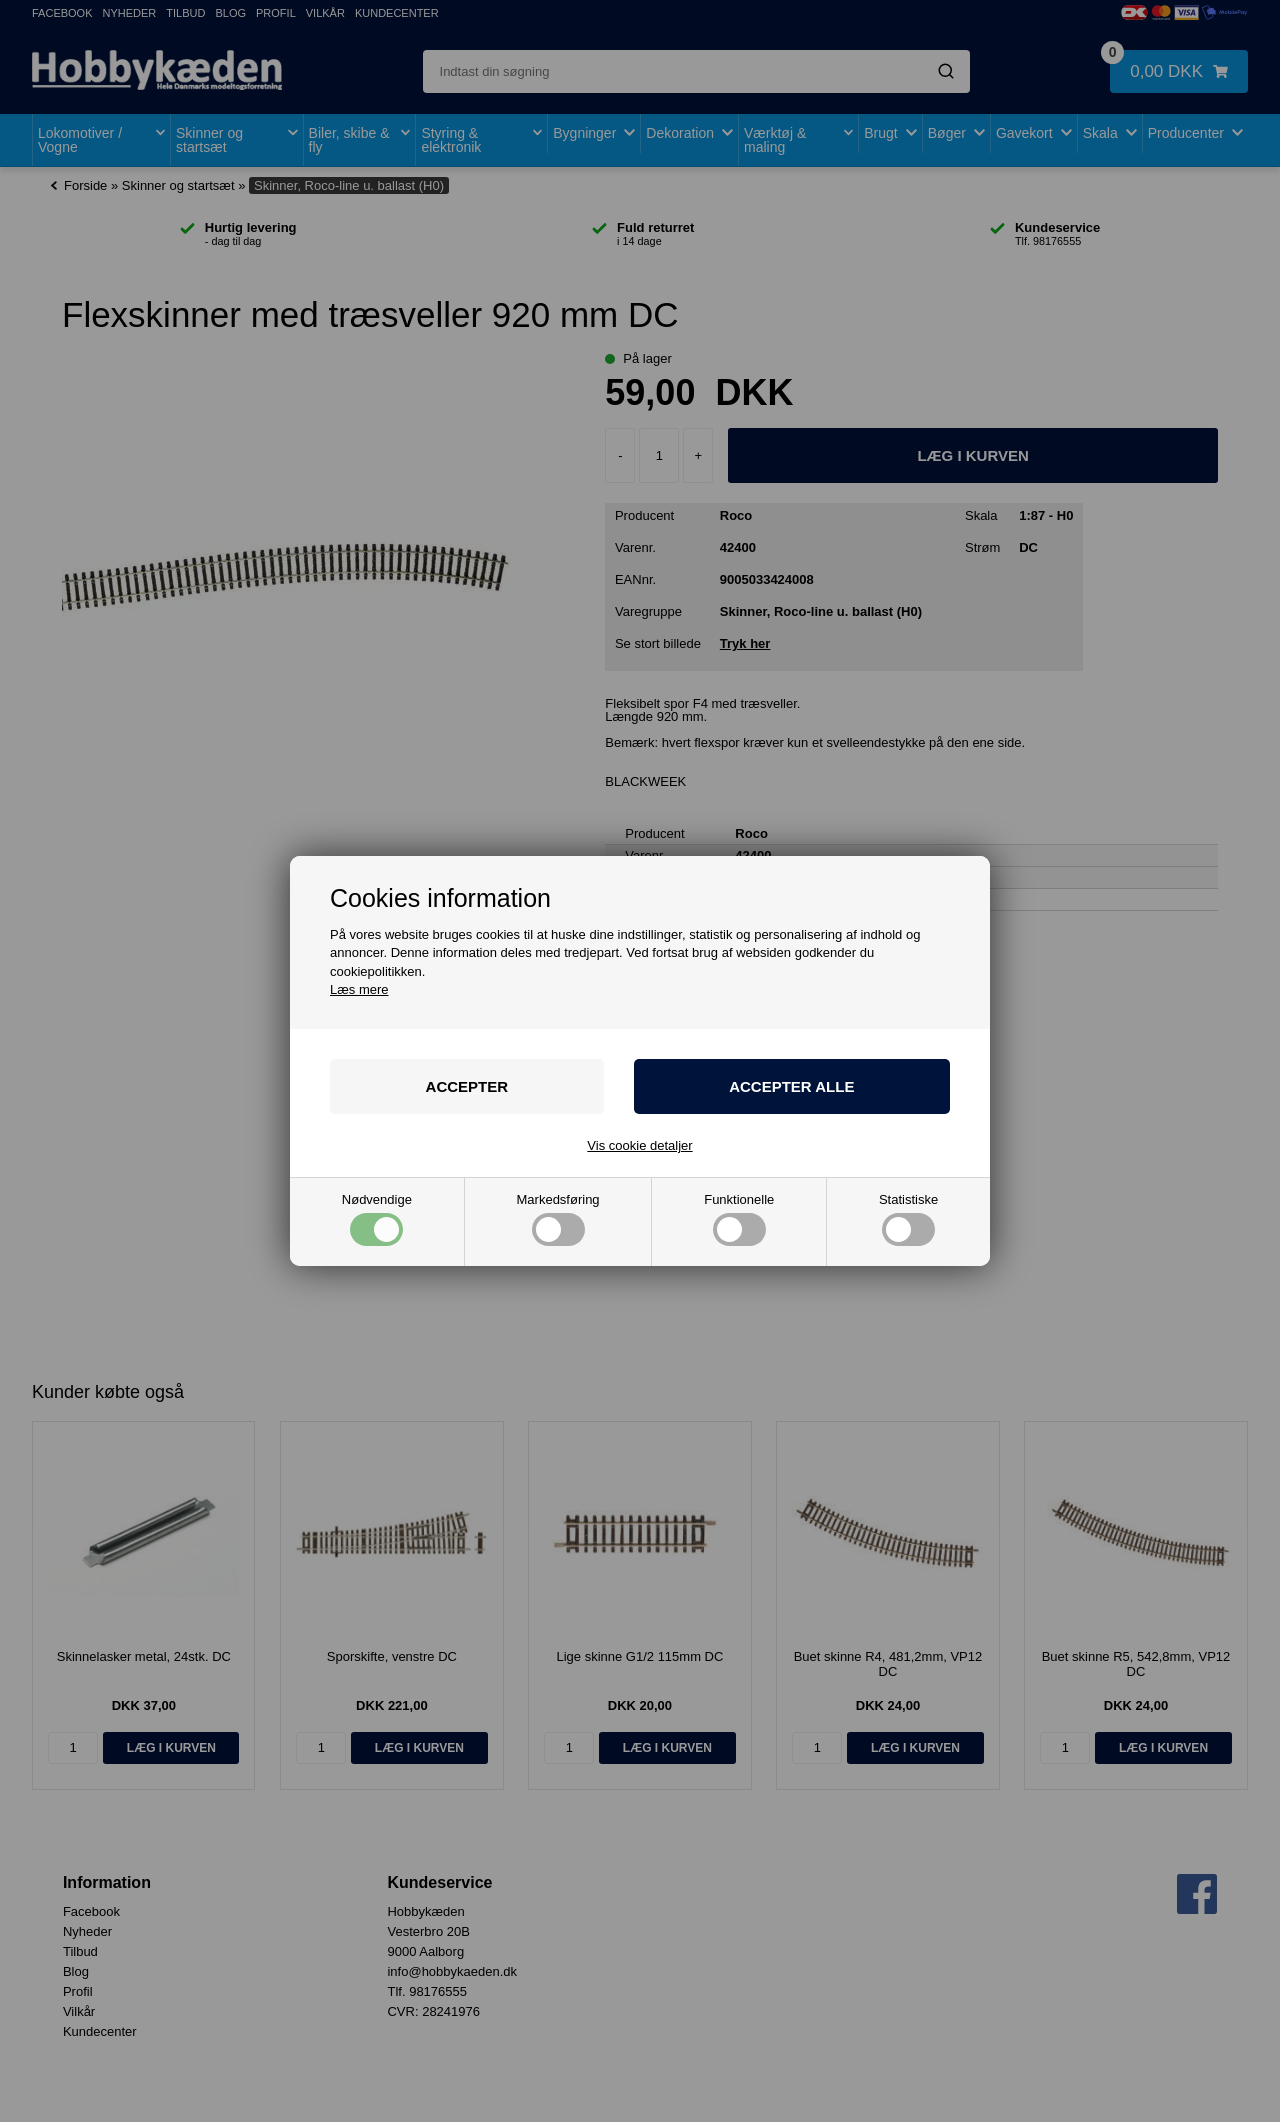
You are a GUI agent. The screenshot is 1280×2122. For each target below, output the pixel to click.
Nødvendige (377, 1219)
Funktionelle (739, 1219)
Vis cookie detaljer (639, 1145)
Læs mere (359, 989)
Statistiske (908, 1219)
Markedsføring (558, 1219)
